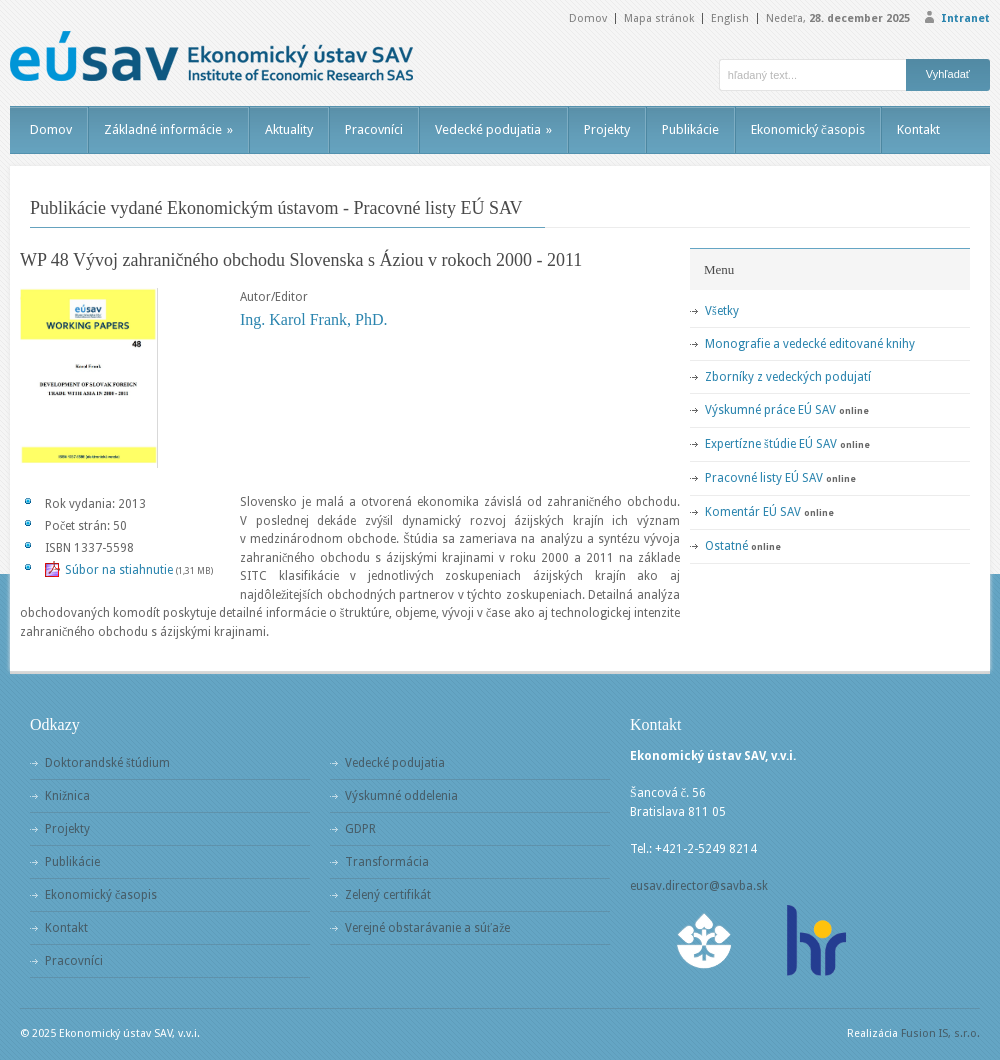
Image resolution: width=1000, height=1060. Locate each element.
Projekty (607, 129)
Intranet (965, 18)
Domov (588, 18)
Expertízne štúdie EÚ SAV (771, 444)
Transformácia (387, 862)
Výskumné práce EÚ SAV (770, 410)
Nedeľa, (838, 18)
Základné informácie (168, 129)
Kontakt (918, 129)
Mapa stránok (659, 18)
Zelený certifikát (388, 895)
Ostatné (726, 546)
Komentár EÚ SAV (753, 512)
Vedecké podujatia (493, 129)
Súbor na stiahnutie (119, 570)
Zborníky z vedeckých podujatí (788, 377)
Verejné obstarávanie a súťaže (427, 928)
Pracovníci (374, 129)
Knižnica (67, 796)
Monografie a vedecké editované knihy (810, 344)
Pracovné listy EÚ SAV (764, 478)
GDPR (360, 829)
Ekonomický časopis (808, 129)
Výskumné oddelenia (401, 796)
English (730, 18)
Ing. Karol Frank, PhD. (314, 319)
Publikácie (690, 129)
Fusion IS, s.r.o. (940, 1033)
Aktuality (289, 129)
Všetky (722, 311)
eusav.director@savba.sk (699, 886)
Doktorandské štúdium (107, 763)
